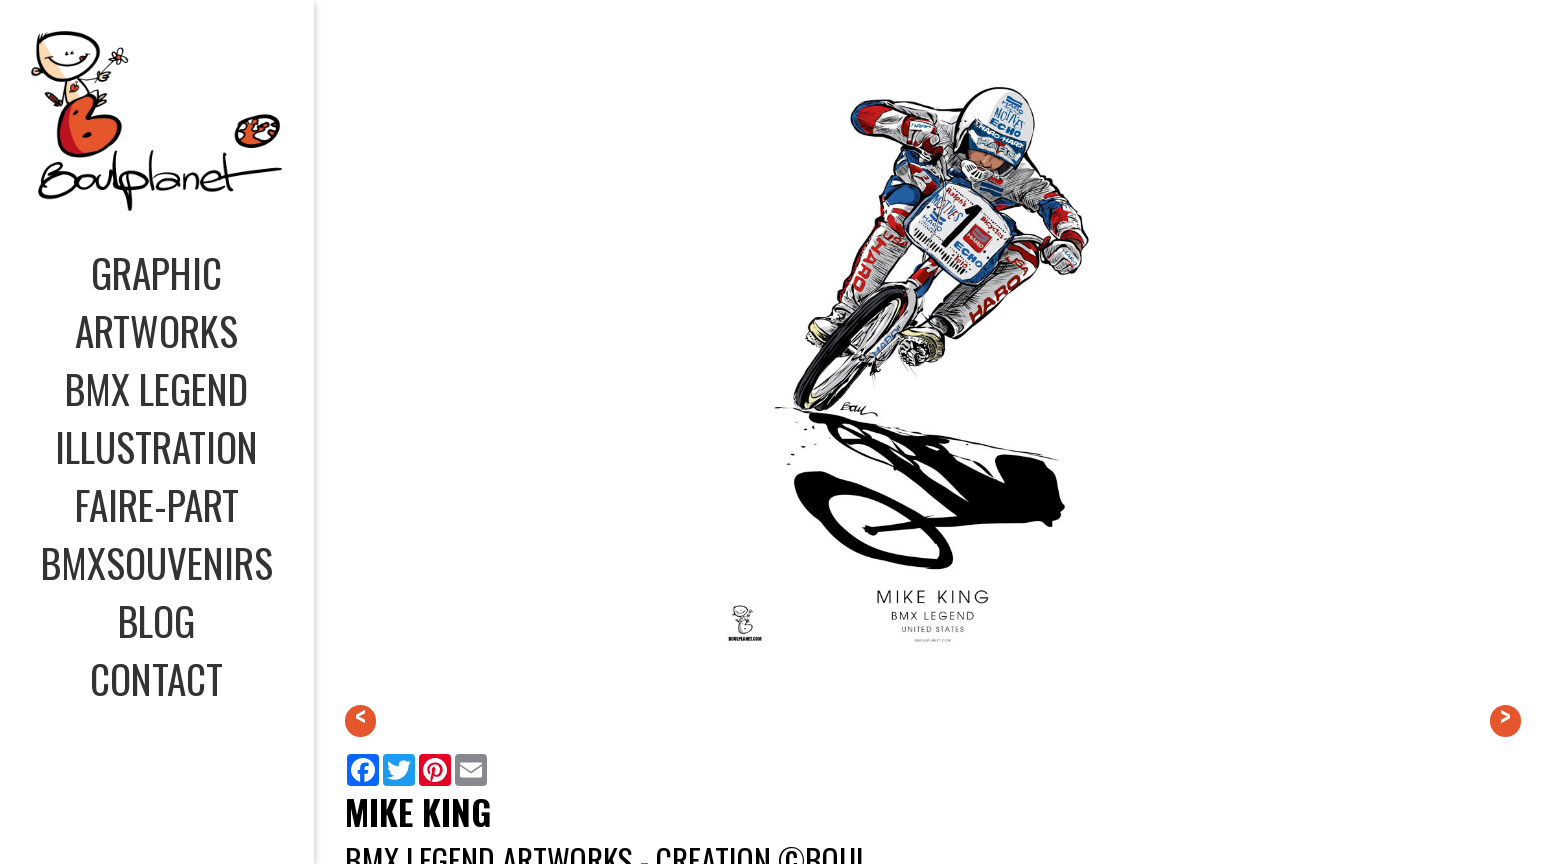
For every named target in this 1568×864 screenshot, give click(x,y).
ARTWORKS (156, 330)
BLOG (156, 620)
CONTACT (156, 678)
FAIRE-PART (157, 504)
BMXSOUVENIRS (157, 562)
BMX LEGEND (156, 388)
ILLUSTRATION (156, 446)
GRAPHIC (156, 272)
